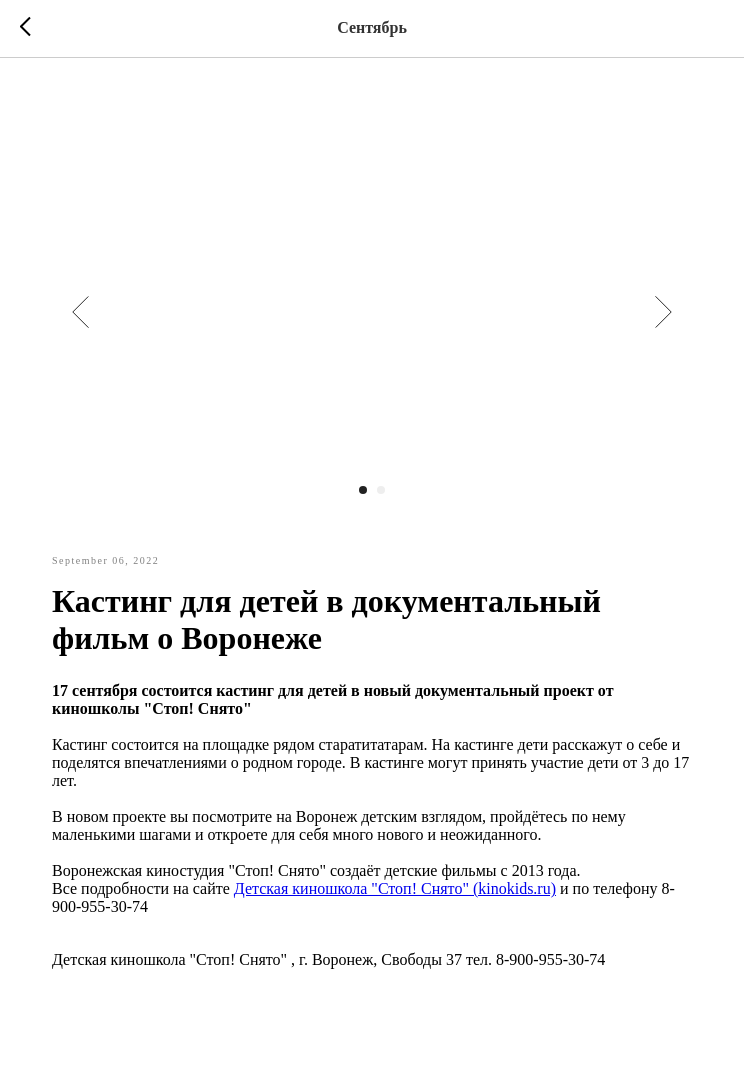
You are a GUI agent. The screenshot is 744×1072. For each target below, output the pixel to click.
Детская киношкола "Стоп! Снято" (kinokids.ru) (395, 888)
